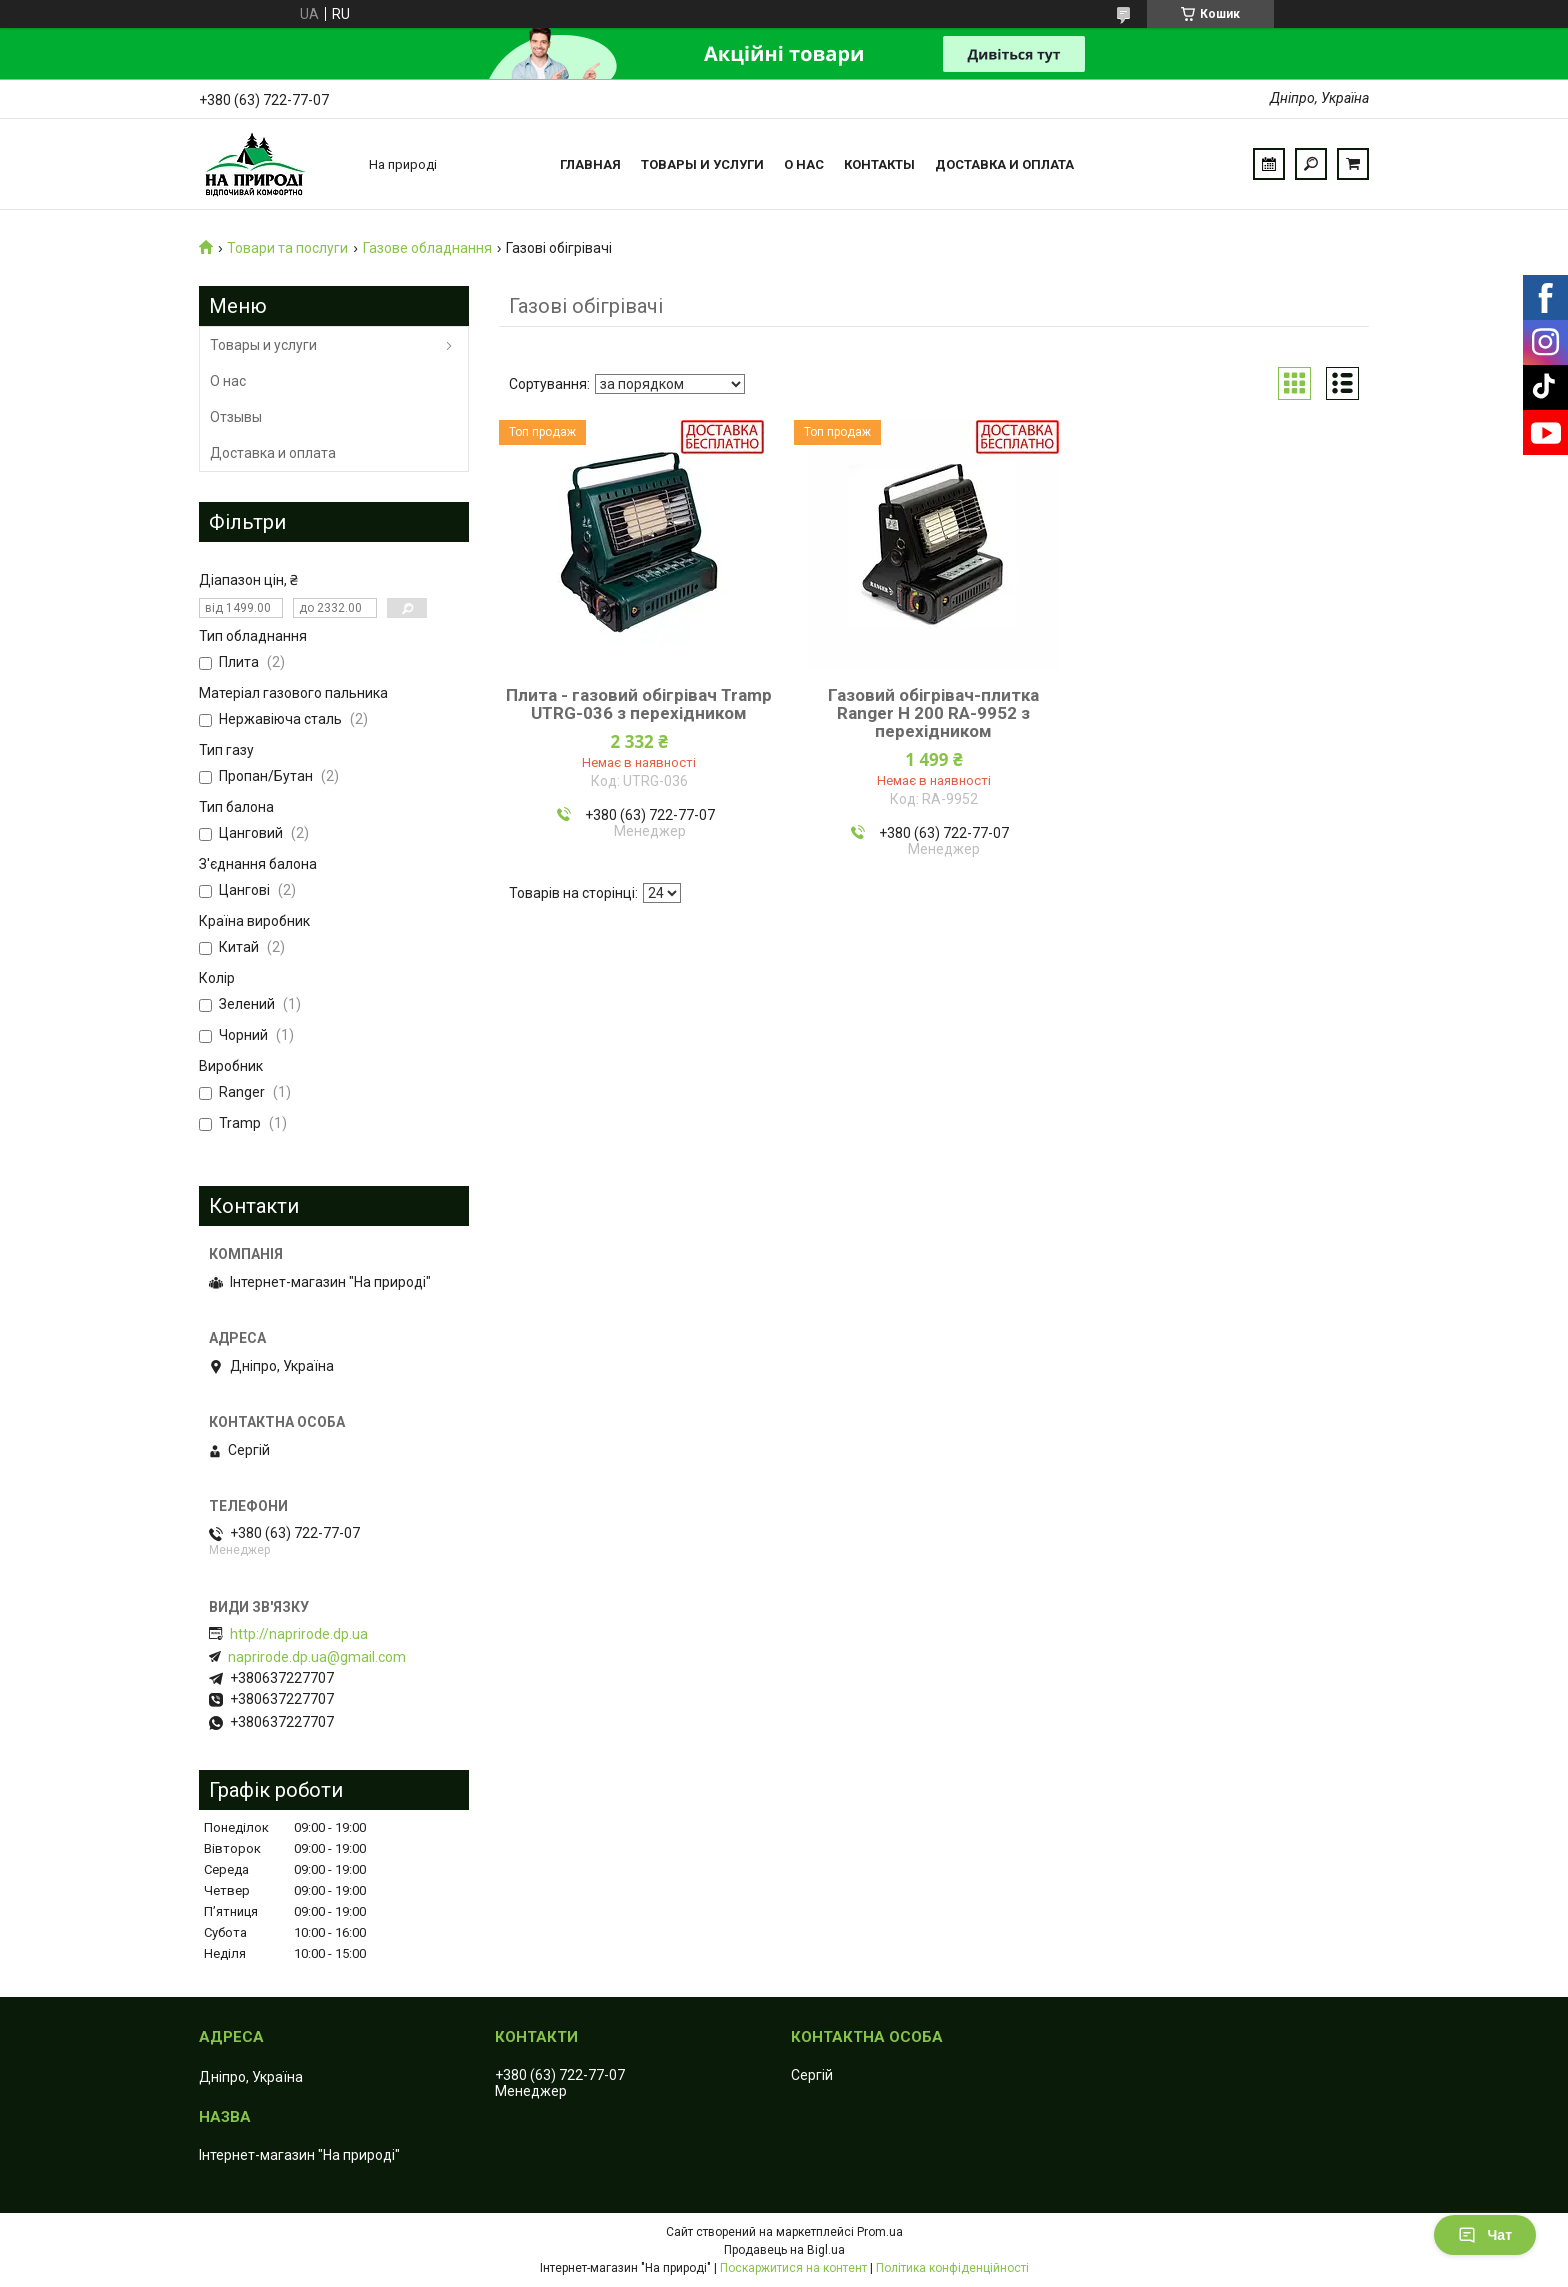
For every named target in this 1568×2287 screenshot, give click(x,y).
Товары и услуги (702, 164)
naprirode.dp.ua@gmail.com (317, 1657)
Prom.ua (880, 2232)
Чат (1485, 2235)
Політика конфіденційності (952, 2268)
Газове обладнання (427, 248)
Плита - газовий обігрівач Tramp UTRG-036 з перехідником (639, 704)
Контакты (879, 164)
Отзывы (236, 417)
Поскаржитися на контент (793, 2268)
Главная (590, 164)
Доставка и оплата (1004, 164)
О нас (804, 164)
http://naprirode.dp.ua (299, 1634)
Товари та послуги (287, 248)
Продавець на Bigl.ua (784, 2250)
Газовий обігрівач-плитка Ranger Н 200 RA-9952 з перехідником (933, 713)
